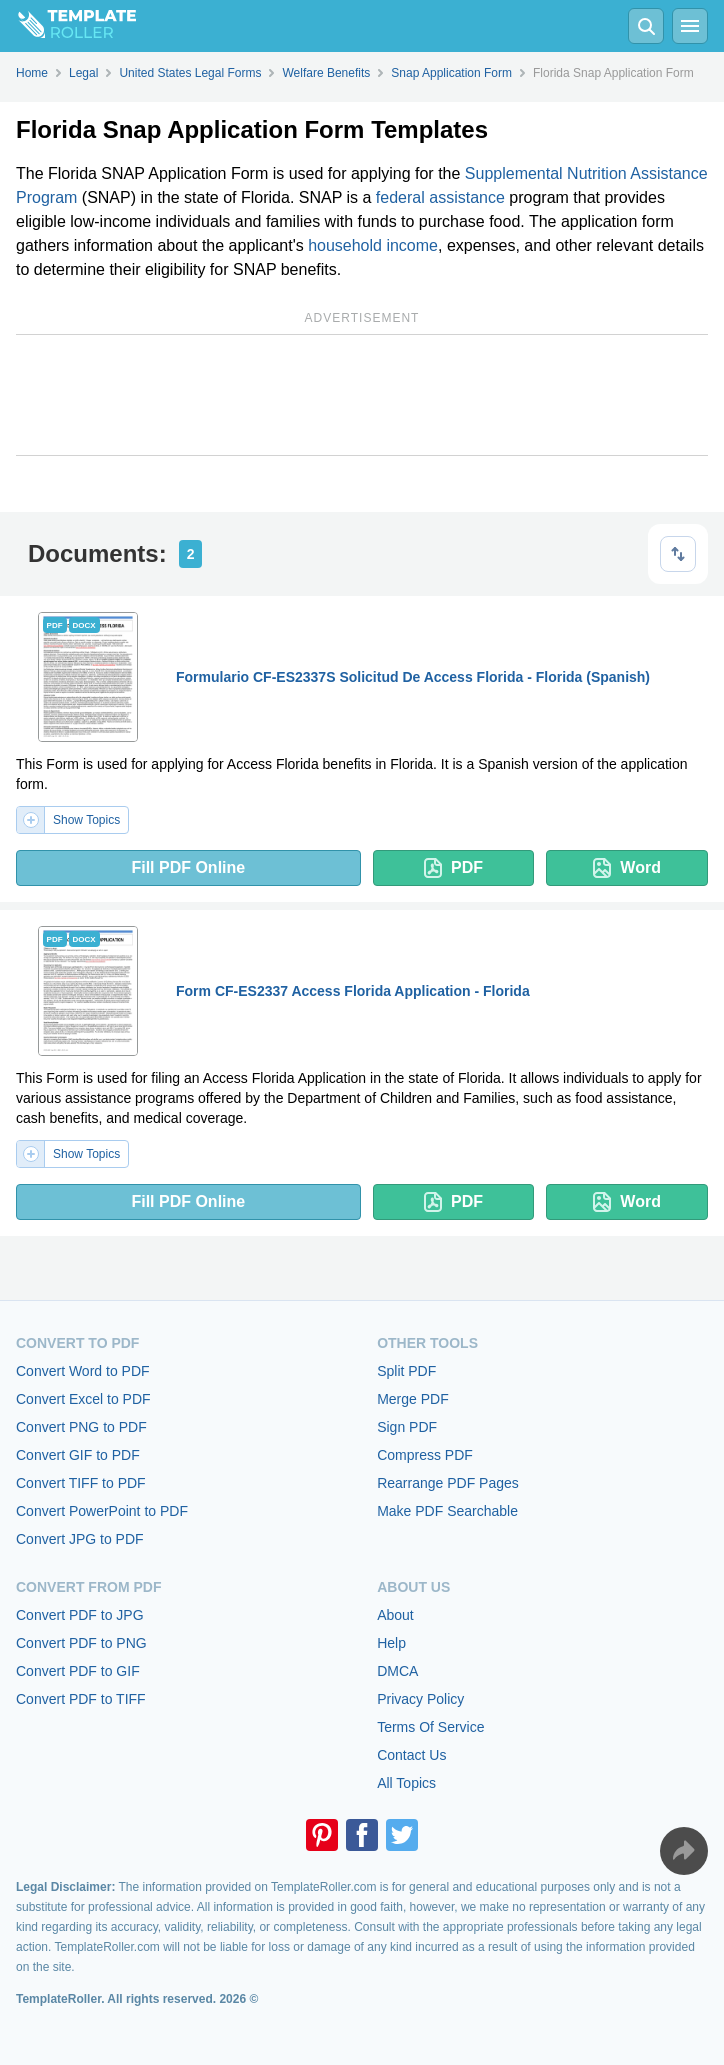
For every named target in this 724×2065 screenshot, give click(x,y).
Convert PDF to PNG (81, 1643)
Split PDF (406, 1371)
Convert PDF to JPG (80, 1615)
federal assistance (440, 197)
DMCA (397, 1671)
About (395, 1615)
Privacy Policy (420, 1699)
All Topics (406, 1783)
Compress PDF (425, 1455)
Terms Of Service (430, 1727)
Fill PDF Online (188, 867)
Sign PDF (407, 1427)
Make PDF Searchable (447, 1511)
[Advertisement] (362, 395)
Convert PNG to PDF (81, 1427)
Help (391, 1643)
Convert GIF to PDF (78, 1455)
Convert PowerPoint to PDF (102, 1511)
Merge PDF (413, 1399)
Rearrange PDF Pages (448, 1483)
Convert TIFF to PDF (81, 1483)
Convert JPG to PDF (80, 1539)
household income (373, 245)
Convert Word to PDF (83, 1371)
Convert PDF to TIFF (81, 1699)
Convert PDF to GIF (78, 1671)
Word (627, 868)
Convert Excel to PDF (83, 1399)
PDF (453, 868)
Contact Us (411, 1755)
